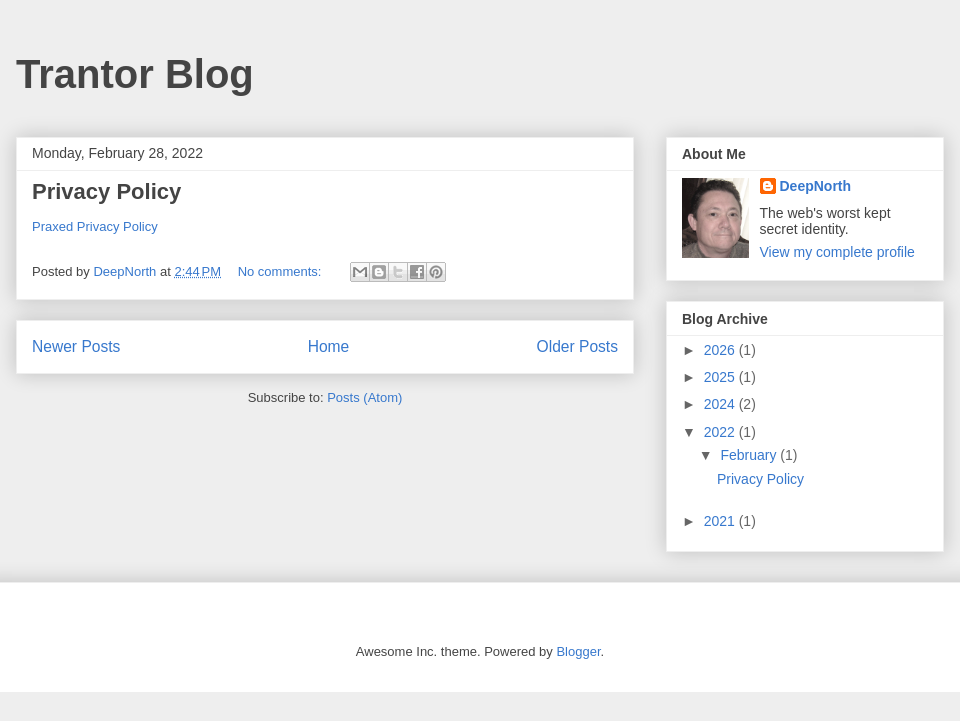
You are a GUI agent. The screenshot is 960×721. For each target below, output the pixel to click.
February (750, 455)
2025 (721, 377)
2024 (721, 404)
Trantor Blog (135, 74)
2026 (721, 350)
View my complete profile (837, 252)
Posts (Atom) (364, 397)
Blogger (578, 651)
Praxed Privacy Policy (95, 226)
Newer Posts (76, 346)
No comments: (281, 271)
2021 (721, 521)
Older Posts (577, 346)
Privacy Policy (106, 191)
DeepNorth (816, 186)
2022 (721, 432)
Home (329, 346)
